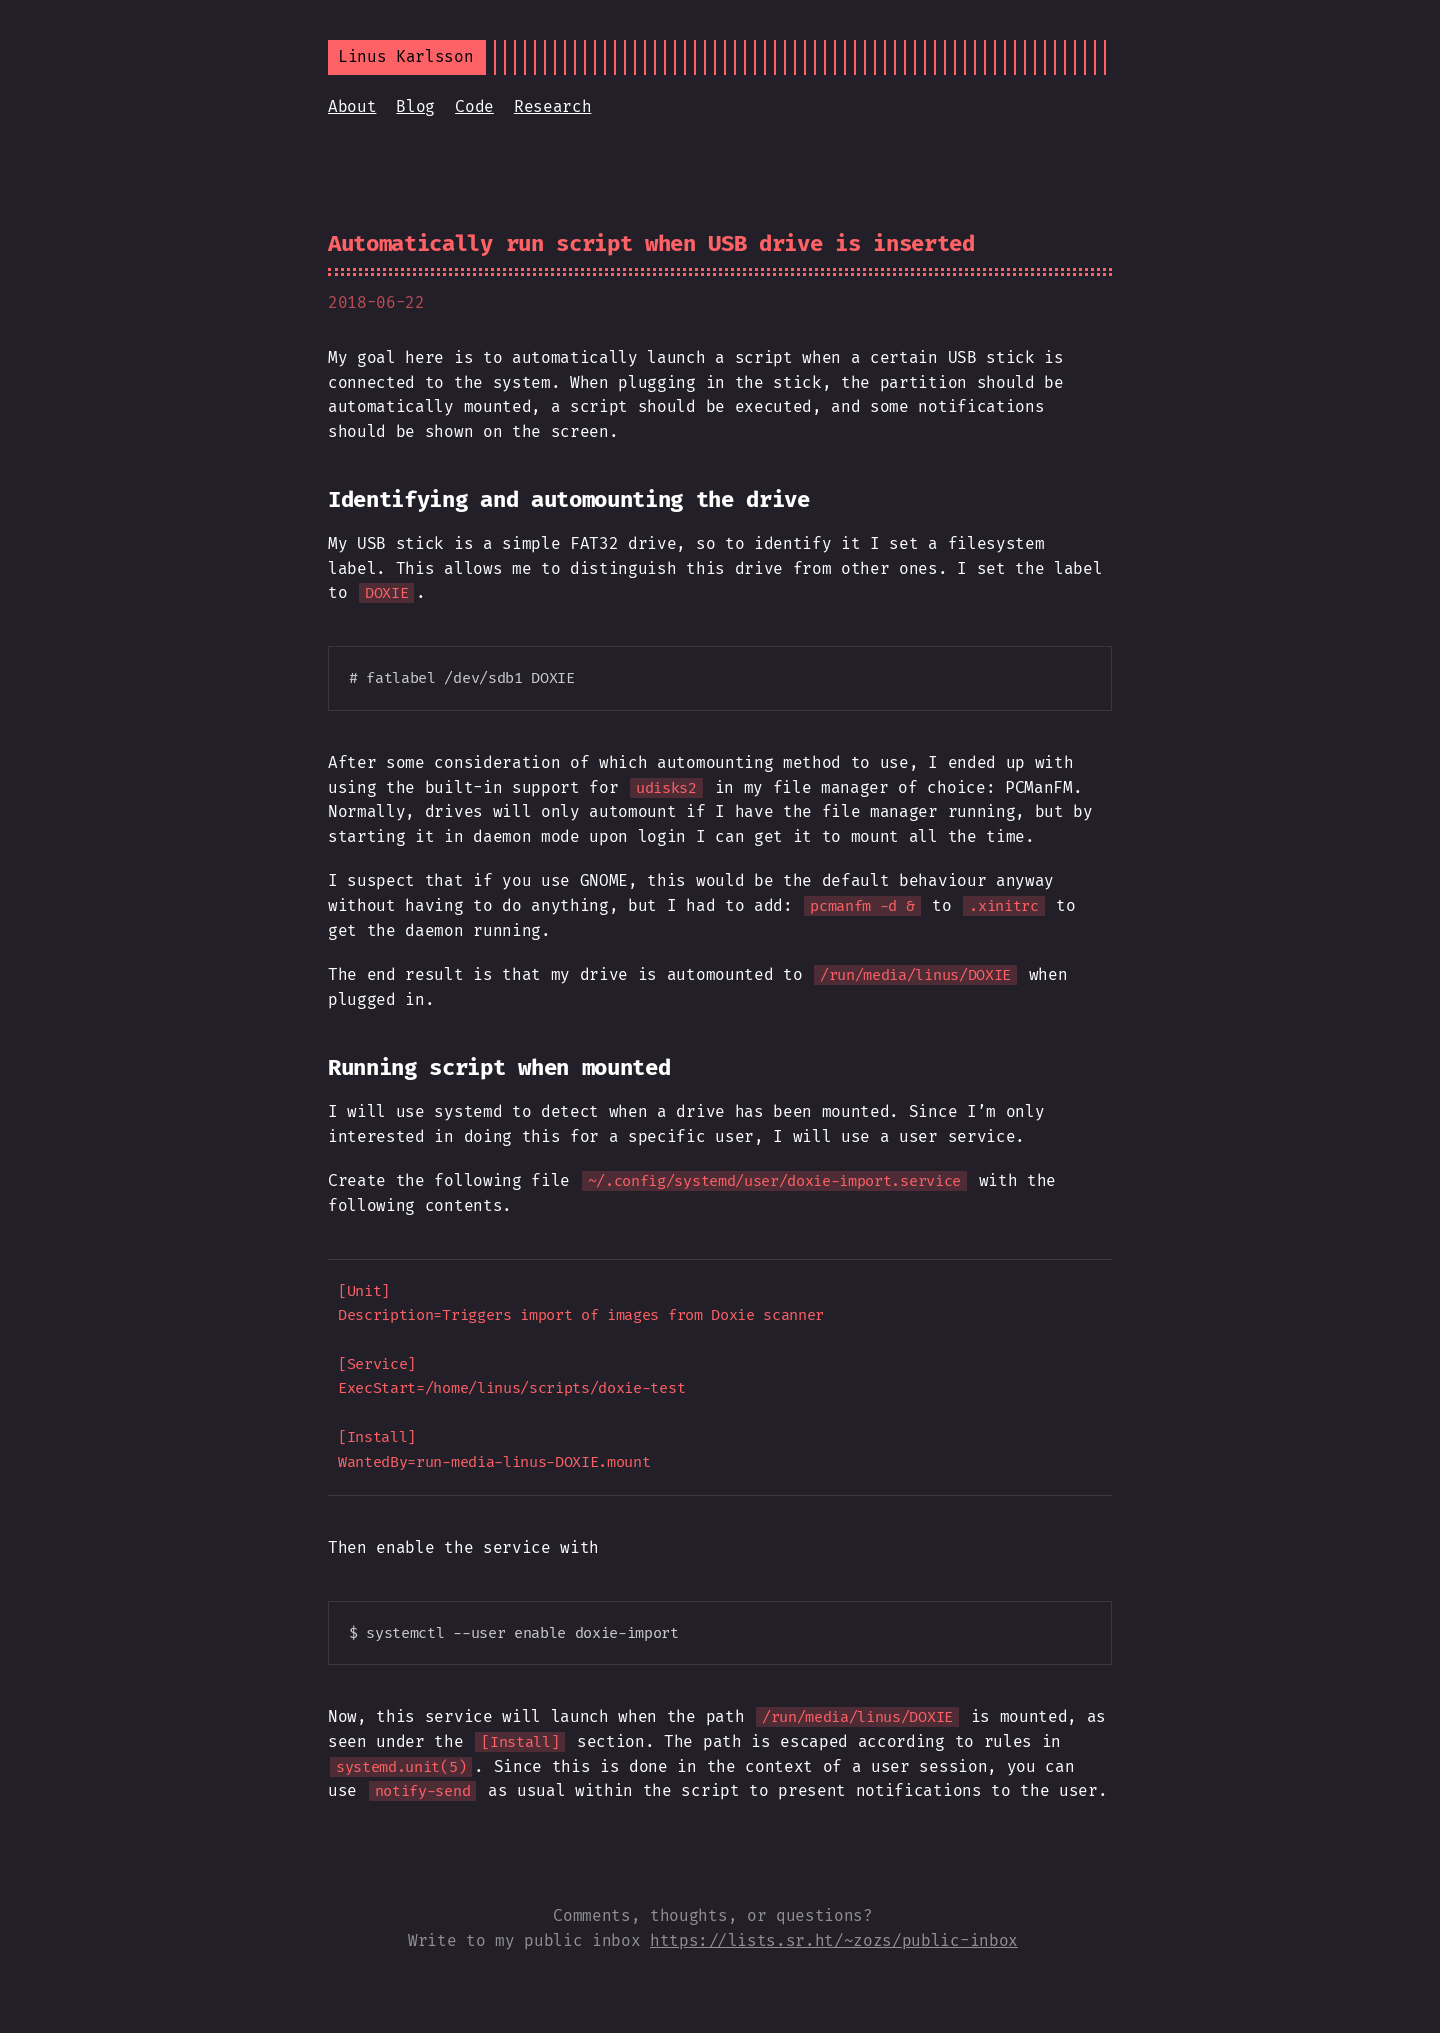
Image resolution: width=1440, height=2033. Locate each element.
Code (474, 106)
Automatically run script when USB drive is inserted (651, 243)
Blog (415, 106)
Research (552, 106)
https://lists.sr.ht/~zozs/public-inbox (834, 1940)
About (352, 106)
